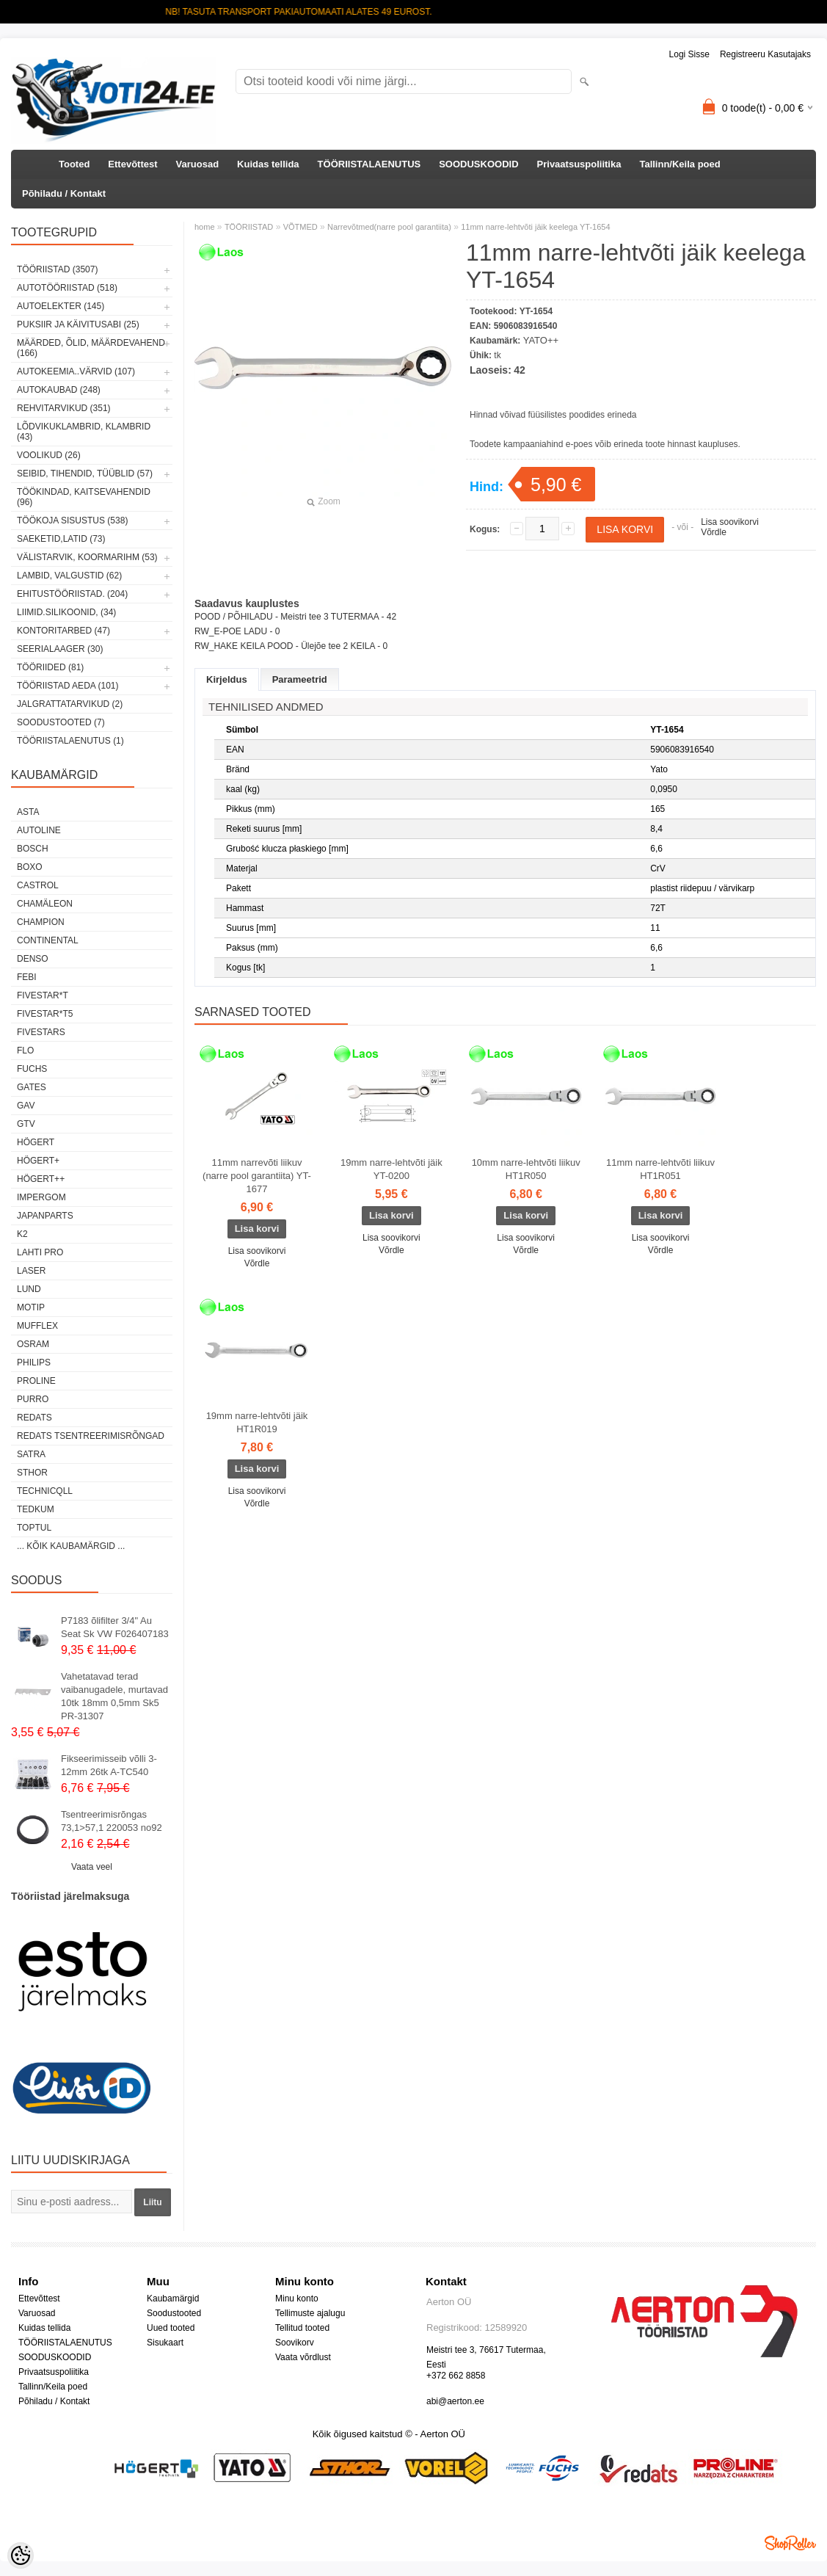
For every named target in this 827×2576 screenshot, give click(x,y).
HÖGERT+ (38, 1160)
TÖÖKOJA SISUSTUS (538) (72, 520)
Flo (25, 1050)
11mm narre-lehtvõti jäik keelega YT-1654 (535, 226)
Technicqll (45, 1491)
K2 (22, 1234)
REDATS (34, 1417)
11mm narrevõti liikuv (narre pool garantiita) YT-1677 (257, 1175)
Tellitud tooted (302, 2328)
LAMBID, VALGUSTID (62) (69, 575)
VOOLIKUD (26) (49, 455)
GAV (25, 1105)
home (204, 226)
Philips (34, 1362)
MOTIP (31, 1307)
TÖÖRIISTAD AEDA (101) (67, 686)
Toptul (34, 1528)
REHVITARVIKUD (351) (64, 408)
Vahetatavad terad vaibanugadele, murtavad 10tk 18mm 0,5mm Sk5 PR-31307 (114, 1696)
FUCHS (32, 1069)
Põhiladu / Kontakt (64, 193)
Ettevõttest (132, 164)
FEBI (27, 977)
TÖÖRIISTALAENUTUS (369, 164)
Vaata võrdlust (303, 2357)
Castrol (38, 885)
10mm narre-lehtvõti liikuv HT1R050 (526, 1169)
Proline (36, 1381)
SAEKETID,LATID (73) (61, 539)
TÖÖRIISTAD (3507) (57, 269)
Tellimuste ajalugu (310, 2313)
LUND (29, 1289)
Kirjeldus (226, 679)
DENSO (32, 959)
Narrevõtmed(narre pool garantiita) (389, 226)
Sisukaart (165, 2342)
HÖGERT (35, 1142)
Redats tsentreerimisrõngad (90, 1436)
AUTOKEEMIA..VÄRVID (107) (76, 371)
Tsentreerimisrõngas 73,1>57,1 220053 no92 (111, 1821)
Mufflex (37, 1326)
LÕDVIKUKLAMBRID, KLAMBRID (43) (83, 431)
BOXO (30, 867)
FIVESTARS (41, 1032)
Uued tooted (170, 2328)
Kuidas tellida (268, 164)
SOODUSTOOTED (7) (61, 722)
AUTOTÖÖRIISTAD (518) (67, 288)
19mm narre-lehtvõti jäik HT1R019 (257, 1422)
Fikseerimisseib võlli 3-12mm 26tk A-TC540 (109, 1765)
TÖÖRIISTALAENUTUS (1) (70, 741)
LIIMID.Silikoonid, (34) (66, 612)
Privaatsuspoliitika (579, 164)
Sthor (32, 1472)
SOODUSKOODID (478, 164)
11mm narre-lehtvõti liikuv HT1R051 (660, 1169)
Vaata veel (91, 1867)
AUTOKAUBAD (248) (59, 390)
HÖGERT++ (41, 1179)
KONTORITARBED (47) (63, 630)
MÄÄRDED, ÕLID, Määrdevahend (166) (91, 348)
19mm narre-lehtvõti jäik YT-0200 (391, 1169)
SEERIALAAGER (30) (60, 649)
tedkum (35, 1509)
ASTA (28, 812)
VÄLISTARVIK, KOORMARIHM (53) (87, 557)
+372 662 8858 (455, 2375)
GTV (26, 1124)
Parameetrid (299, 679)
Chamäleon (45, 904)
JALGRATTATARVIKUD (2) (70, 704)
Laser (31, 1271)
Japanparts (45, 1216)
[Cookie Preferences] (20, 2555)
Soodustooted (174, 2313)
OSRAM (33, 1344)
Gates (31, 1087)
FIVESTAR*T (42, 995)
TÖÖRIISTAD (249, 226)
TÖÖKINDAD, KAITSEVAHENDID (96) (83, 497)
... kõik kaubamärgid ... (71, 1546)
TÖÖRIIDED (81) (50, 667)
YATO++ (540, 340)
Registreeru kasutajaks (765, 54)
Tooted (74, 164)
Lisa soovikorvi (730, 522)
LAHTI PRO (40, 1252)
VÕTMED (300, 226)
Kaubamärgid (173, 2298)
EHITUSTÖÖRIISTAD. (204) (72, 594)
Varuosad (197, 164)
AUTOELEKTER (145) (60, 306)
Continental (48, 940)
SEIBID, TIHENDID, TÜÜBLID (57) (85, 473)
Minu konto (296, 2298)
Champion (41, 922)
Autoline (39, 830)
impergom (41, 1197)
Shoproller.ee (790, 2543)
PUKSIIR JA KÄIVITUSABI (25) (78, 324)
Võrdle (713, 532)
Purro (32, 1399)
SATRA (31, 1454)
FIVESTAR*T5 (45, 1014)
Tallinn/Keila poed (679, 164)
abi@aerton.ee (455, 2401)
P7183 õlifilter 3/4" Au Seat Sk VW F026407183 (115, 1627)
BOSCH (32, 848)
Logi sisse (689, 54)
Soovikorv (294, 2342)
